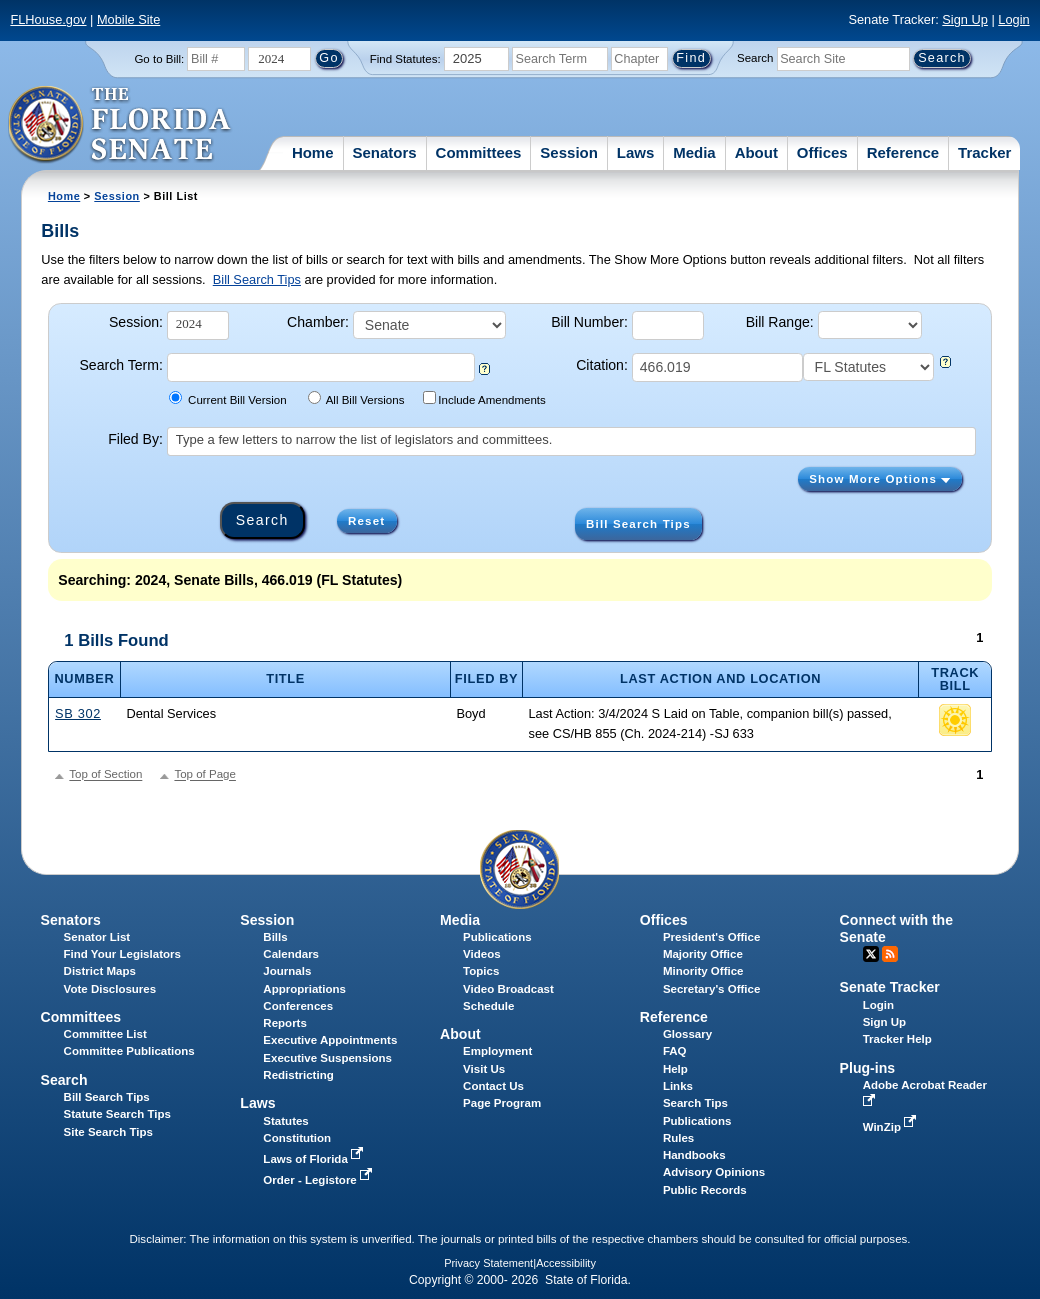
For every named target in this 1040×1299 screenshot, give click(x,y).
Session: (136, 322)
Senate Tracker (890, 987)
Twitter (871, 954)
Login (1013, 19)
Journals (287, 971)
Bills (275, 937)
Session (569, 152)
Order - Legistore (319, 1180)
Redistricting (298, 1075)
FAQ (675, 1051)
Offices (822, 152)
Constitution (297, 1138)
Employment (497, 1051)
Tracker (984, 152)
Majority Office (703, 954)
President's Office (711, 937)
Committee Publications (129, 1051)
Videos (482, 954)
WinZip (891, 1127)
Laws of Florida (315, 1159)
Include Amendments (484, 398)
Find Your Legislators (122, 954)
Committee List (105, 1034)
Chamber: (318, 322)
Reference (903, 152)
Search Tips (695, 1103)
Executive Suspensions (327, 1058)
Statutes (285, 1121)
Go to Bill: (159, 59)
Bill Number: (589, 322)
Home (313, 152)
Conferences (298, 1006)
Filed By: (135, 439)
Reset (366, 521)
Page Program (502, 1103)
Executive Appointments (330, 1040)
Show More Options (879, 479)
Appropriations (304, 989)
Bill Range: (780, 322)
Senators (384, 152)
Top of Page (204, 775)
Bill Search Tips (257, 279)
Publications (497, 937)
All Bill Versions (356, 398)
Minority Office (703, 971)
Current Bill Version (227, 398)
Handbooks (694, 1155)
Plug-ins (868, 1068)
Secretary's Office (711, 989)
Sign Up (965, 19)
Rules (678, 1138)
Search (755, 58)
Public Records (705, 1190)
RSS (890, 954)
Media (694, 152)
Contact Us (493, 1086)
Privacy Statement (488, 1263)
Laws (636, 152)
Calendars (291, 954)
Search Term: (120, 365)
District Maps (100, 971)
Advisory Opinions (714, 1172)
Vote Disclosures (110, 989)
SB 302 (78, 713)
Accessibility (566, 1263)
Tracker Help (897, 1039)
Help (675, 1069)
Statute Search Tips (117, 1114)
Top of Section (105, 775)
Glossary (687, 1034)
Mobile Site (128, 19)
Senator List (97, 937)
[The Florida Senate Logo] (120, 125)
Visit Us (484, 1069)
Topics (481, 971)
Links (678, 1086)
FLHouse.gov (48, 19)
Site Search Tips (108, 1132)
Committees (479, 152)
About (756, 152)
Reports (285, 1023)
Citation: (602, 365)
